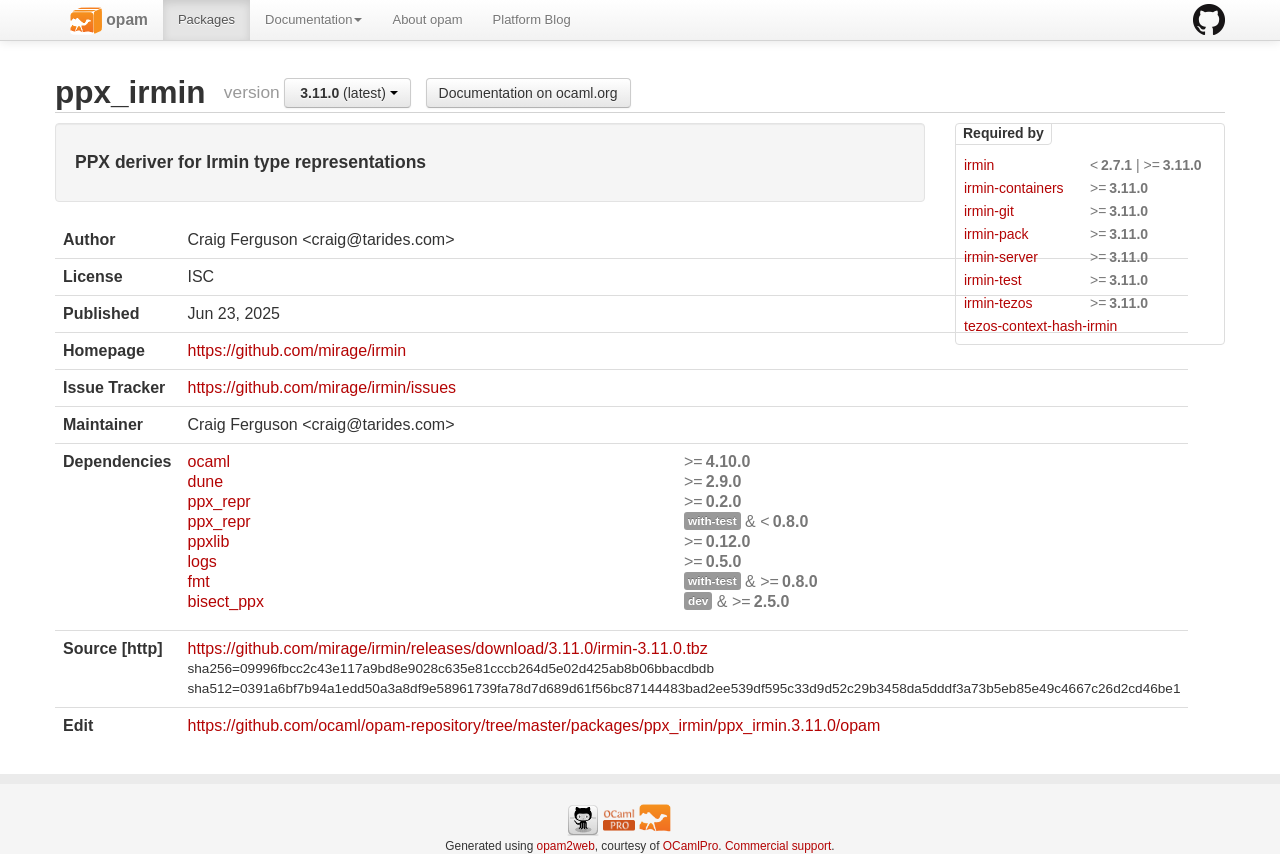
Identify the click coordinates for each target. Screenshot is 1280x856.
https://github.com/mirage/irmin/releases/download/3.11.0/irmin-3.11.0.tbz (447, 648)
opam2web (566, 846)
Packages (206, 19)
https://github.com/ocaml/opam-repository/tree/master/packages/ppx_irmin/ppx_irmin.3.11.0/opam (533, 725)
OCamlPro (691, 846)
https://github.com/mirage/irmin (296, 350)
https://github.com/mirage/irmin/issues (321, 387)
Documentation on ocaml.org (528, 93)
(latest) (349, 93)
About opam (427, 19)
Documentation (313, 19)
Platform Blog (532, 19)
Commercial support (778, 846)
